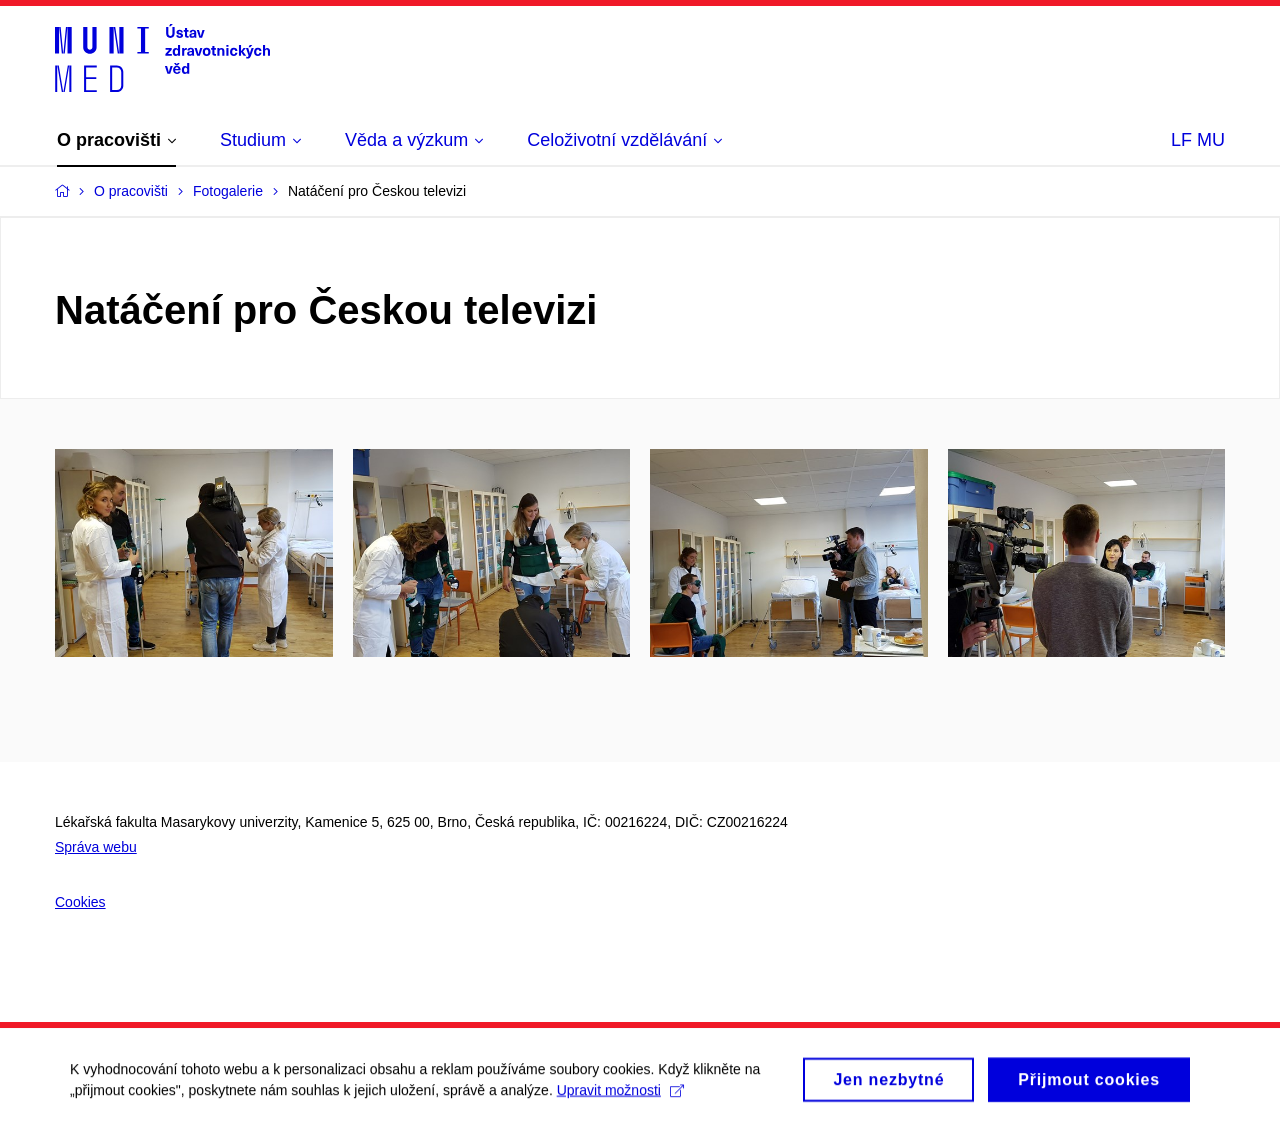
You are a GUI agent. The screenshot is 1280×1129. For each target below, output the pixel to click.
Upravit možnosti (620, 1096)
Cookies (80, 902)
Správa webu (96, 847)
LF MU (1198, 140)
